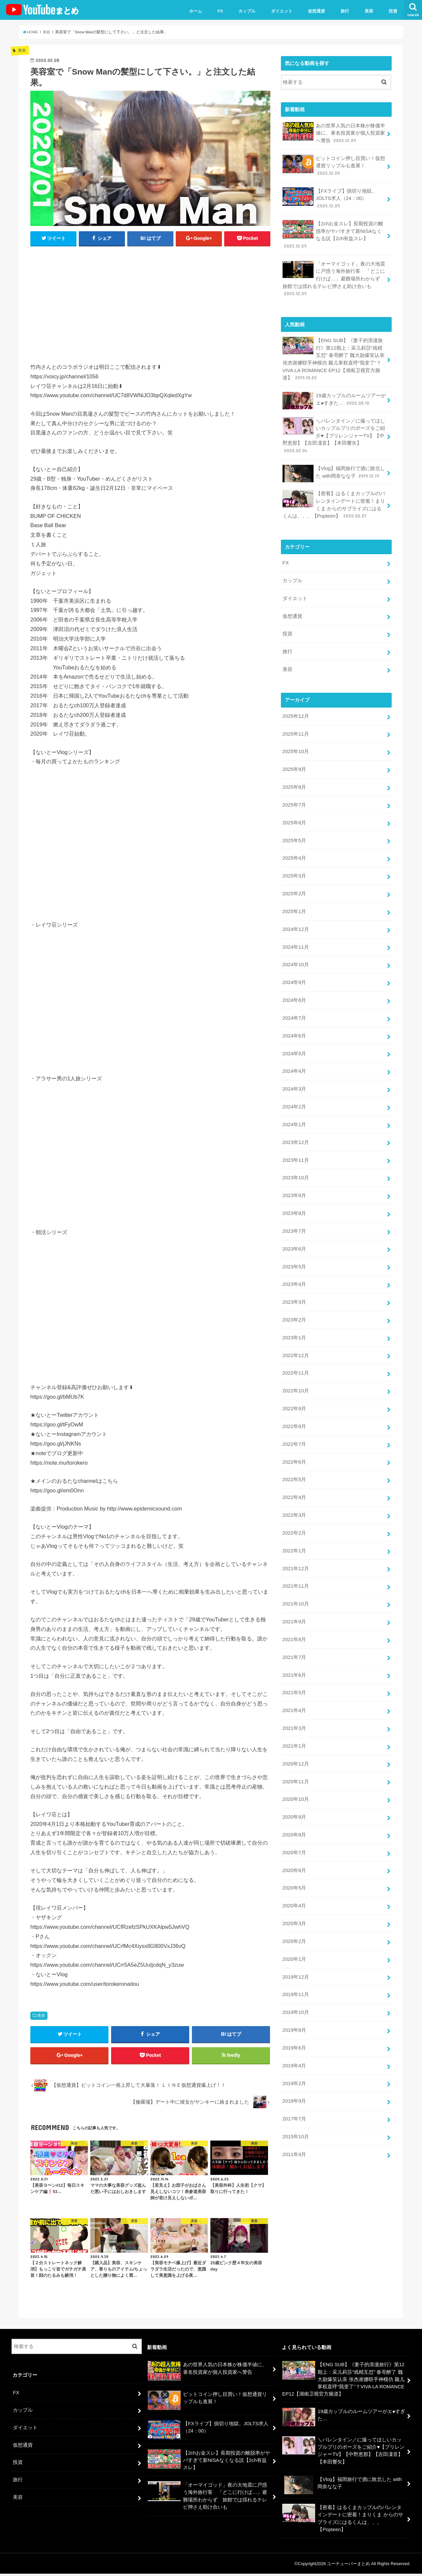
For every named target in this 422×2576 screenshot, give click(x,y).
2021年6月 (294, 1650)
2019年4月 (294, 2033)
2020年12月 (295, 1737)
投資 (393, 11)
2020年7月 (294, 1824)
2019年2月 (294, 2051)
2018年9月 (294, 2068)
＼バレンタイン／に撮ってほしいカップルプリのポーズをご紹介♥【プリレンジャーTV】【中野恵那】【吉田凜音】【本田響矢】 (333, 431)
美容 (369, 11)
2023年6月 (294, 1231)
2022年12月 (295, 1336)
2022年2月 (294, 1510)
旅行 (345, 11)
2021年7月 (294, 1632)
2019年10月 (295, 1981)
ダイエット (281, 11)
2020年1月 (294, 1929)
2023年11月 (295, 1144)
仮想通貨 (316, 11)
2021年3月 (294, 1702)
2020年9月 (294, 1789)
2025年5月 (294, 830)
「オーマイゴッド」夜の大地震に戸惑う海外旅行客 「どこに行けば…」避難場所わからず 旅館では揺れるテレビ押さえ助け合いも (333, 276)
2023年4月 (294, 1266)
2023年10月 (295, 1161)
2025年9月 (294, 760)
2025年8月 (294, 777)
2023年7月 (294, 1213)
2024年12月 (295, 917)
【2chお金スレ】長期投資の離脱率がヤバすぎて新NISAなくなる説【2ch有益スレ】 (332, 232)
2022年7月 (294, 1423)
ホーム (195, 11)
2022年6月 (294, 1440)
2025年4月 (294, 847)
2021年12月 (295, 1545)
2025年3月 (294, 865)
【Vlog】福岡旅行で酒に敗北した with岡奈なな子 (333, 468)
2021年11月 (295, 1562)
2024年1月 (294, 1109)
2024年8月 (294, 987)
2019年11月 (295, 1964)
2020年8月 (294, 1807)
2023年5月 (294, 1248)
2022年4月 (294, 1475)
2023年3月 (294, 1283)
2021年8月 (294, 1615)
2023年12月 (295, 1126)
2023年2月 (294, 1301)
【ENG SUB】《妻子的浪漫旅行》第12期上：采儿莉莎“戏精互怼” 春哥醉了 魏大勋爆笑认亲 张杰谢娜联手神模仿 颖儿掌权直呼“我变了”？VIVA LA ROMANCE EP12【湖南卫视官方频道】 (333, 355)
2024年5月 (294, 1039)
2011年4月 (294, 2121)
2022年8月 (294, 1405)
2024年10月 (295, 952)
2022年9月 (294, 1388)
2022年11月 (295, 1353)
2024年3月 (294, 1074)
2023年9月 (294, 1179)
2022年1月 (294, 1528)
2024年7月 (294, 1004)
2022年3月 (294, 1493)
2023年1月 (294, 1318)
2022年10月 (295, 1371)
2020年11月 (295, 1754)
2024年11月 (295, 934)
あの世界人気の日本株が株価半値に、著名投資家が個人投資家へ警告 (333, 132)
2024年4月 (294, 1056)
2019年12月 (295, 1946)
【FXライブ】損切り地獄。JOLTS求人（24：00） (329, 196)
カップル (247, 11)
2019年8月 (294, 1999)
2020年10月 (295, 1772)
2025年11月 (295, 725)
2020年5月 (294, 1859)
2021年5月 (294, 1667)
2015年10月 (295, 2103)
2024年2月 (294, 1091)
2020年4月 (294, 1876)
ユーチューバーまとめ (348, 2565)
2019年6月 (294, 2016)
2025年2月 (294, 882)
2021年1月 (294, 1719)
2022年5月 (294, 1458)
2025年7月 (294, 795)
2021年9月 (294, 1597)
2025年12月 (295, 708)
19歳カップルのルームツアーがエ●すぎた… (333, 396)
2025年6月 (294, 812)
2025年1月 (294, 899)
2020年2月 (294, 1911)
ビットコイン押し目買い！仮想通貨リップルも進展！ (333, 164)
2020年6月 (294, 1842)
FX (220, 11)
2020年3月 (294, 1894)
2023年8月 (294, 1196)
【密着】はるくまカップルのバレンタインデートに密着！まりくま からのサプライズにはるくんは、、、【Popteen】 (333, 499)
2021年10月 (295, 1580)
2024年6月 (294, 1022)
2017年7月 (294, 2086)
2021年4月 (294, 1685)
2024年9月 (294, 969)
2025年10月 (295, 742)
